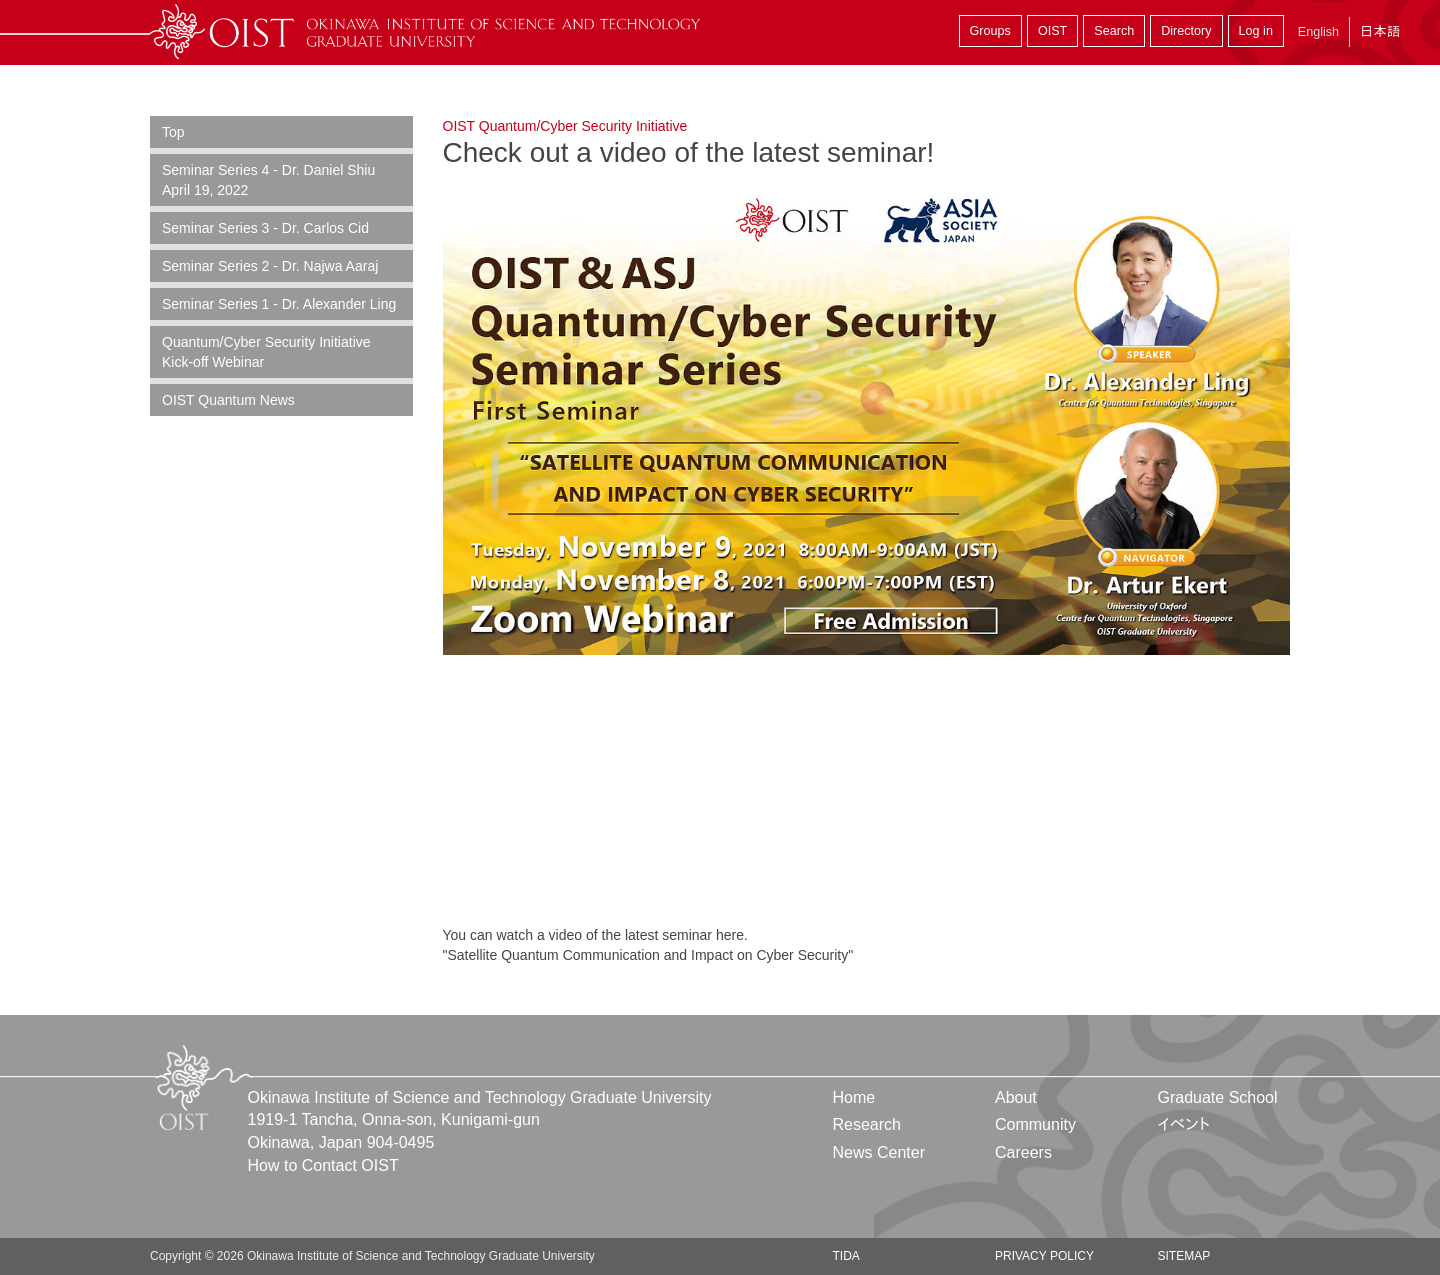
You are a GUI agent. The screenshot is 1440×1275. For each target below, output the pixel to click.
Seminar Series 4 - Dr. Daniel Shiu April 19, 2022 (268, 180)
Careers (1023, 1152)
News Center (879, 1152)
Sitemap (1183, 1256)
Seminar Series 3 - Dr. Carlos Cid (265, 228)
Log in (1256, 31)
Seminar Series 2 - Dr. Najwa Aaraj (270, 266)
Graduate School (1217, 1097)
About (1016, 1097)
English (1318, 32)
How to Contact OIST (323, 1165)
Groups (990, 31)
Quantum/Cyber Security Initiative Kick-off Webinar (266, 352)
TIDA (846, 1256)
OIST (1052, 31)
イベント (1183, 1124)
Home (854, 1097)
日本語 (1380, 31)
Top (173, 132)
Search (1114, 31)
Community (1035, 1124)
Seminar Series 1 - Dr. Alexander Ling (279, 304)
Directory (1186, 31)
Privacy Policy (1044, 1256)
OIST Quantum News (228, 400)
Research (867, 1124)
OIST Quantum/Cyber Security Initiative (565, 126)
